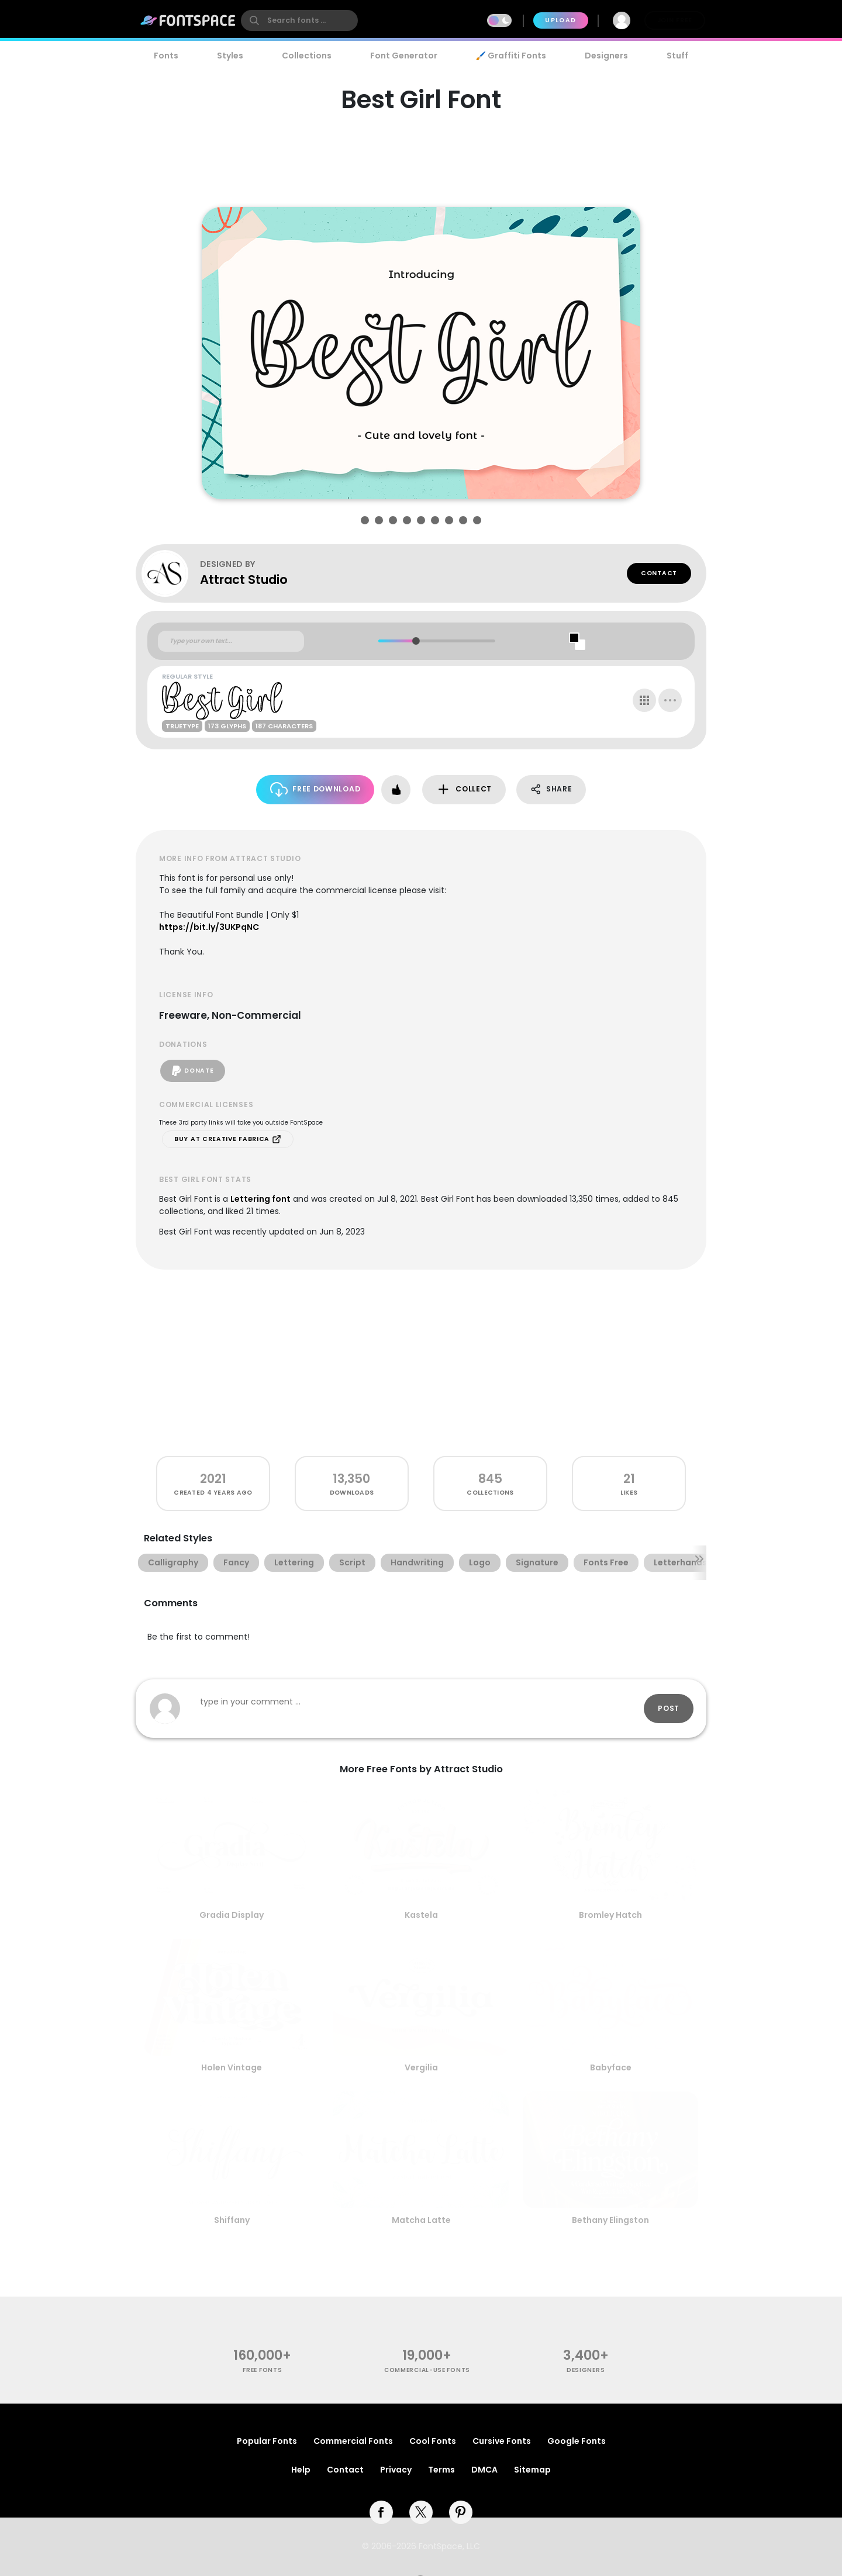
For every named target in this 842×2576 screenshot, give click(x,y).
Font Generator (403, 55)
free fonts (262, 2370)
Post (668, 1708)
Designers (606, 55)
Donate (192, 1071)
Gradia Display (231, 1915)
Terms (441, 2469)
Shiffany (232, 2220)
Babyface (611, 2067)
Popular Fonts (267, 2441)
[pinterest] (460, 2512)
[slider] (415, 641)
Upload (560, 20)
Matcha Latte (421, 2220)
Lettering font (260, 1199)
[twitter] (421, 2512)
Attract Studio (244, 579)
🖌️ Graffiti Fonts (511, 55)
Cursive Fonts (501, 2441)
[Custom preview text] (231, 641)
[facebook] (381, 2512)
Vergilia (421, 2067)
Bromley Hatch (610, 1915)
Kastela (421, 1915)
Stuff (677, 55)
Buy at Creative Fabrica (227, 1139)
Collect (464, 789)
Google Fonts (576, 2441)
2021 (213, 1478)
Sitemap (532, 2469)
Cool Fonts (432, 2441)
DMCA (484, 2469)
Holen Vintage (231, 2067)
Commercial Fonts (353, 2441)
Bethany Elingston (610, 2220)
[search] (299, 20)
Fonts (166, 55)
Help (300, 2469)
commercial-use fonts (427, 2370)
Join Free (674, 20)
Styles (230, 55)
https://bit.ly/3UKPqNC (209, 927)
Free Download (315, 789)
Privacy (396, 2469)
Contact (659, 573)
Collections (307, 55)
